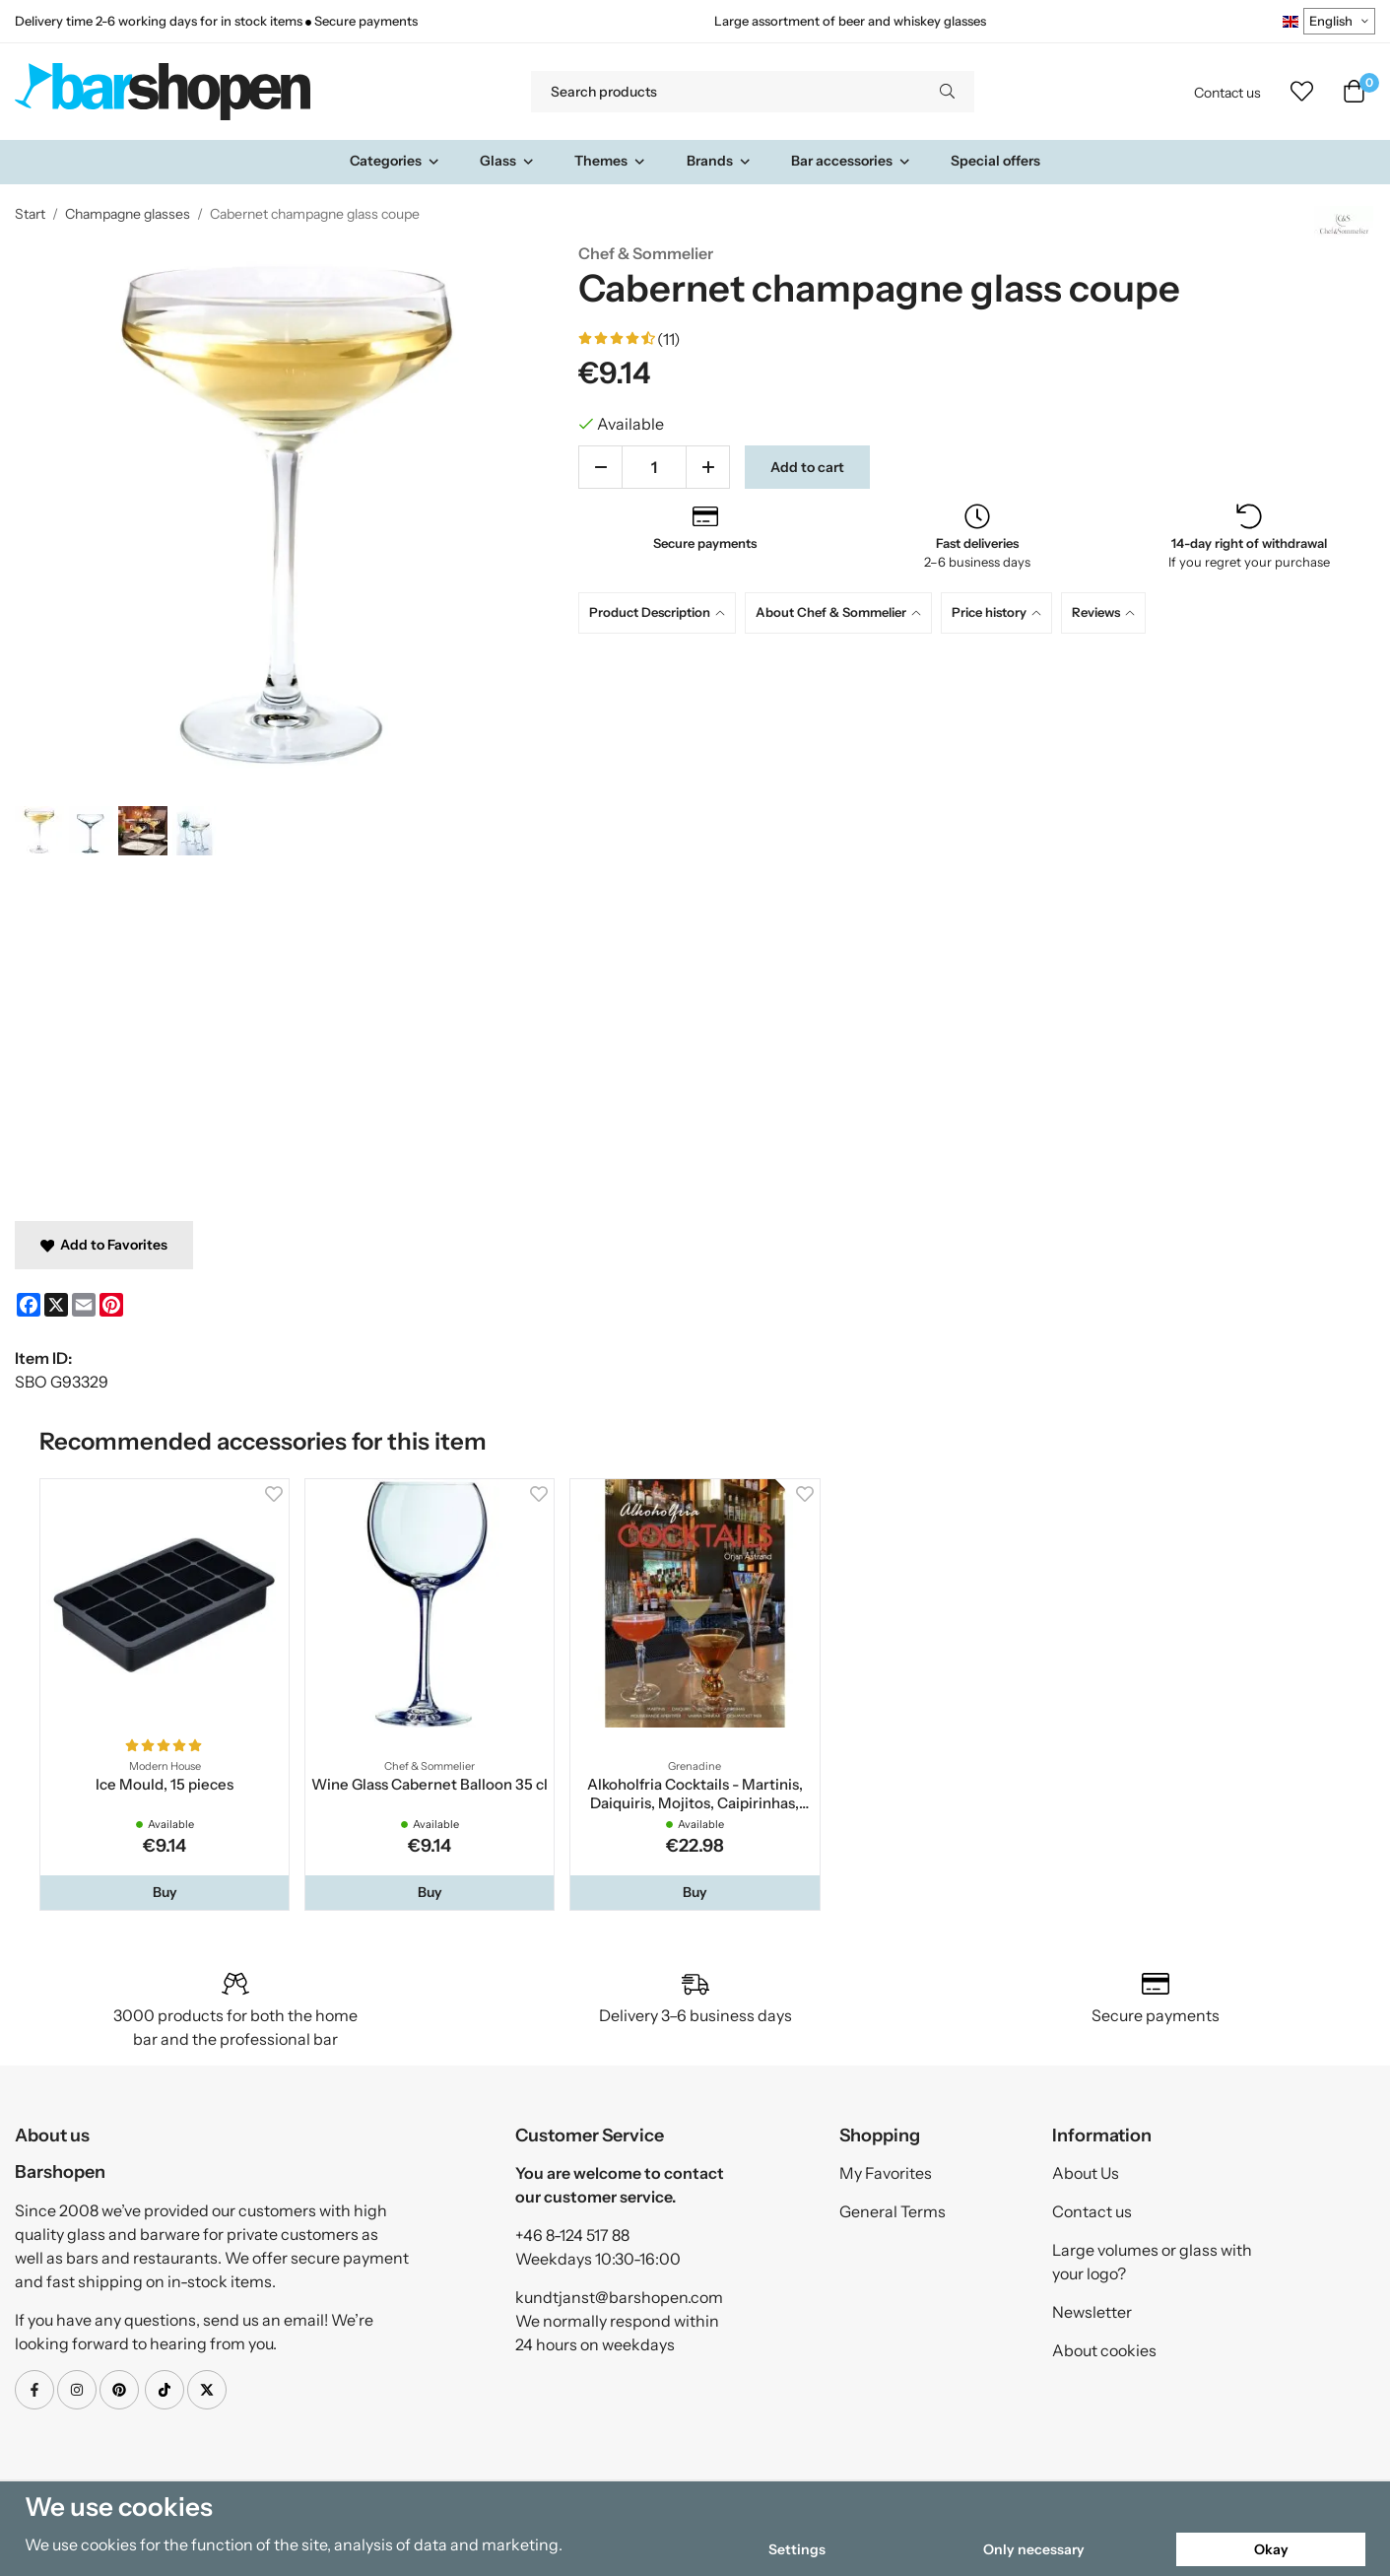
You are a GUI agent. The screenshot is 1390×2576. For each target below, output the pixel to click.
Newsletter (1092, 2312)
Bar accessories (851, 160)
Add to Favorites (103, 1245)
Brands (719, 160)
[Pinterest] (111, 1305)
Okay (1271, 2549)
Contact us (1227, 93)
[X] (56, 1305)
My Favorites (885, 2173)
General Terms (892, 2211)
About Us (1085, 2173)
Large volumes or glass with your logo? (1152, 2261)
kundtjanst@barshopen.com (619, 2297)
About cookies (1104, 2350)
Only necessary (1034, 2549)
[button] (164, 1892)
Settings (797, 2549)
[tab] (661, 612)
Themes (610, 160)
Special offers (995, 160)
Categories (395, 160)
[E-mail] (84, 1305)
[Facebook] (28, 1305)
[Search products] (725, 91)
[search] (947, 91)
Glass (507, 160)
